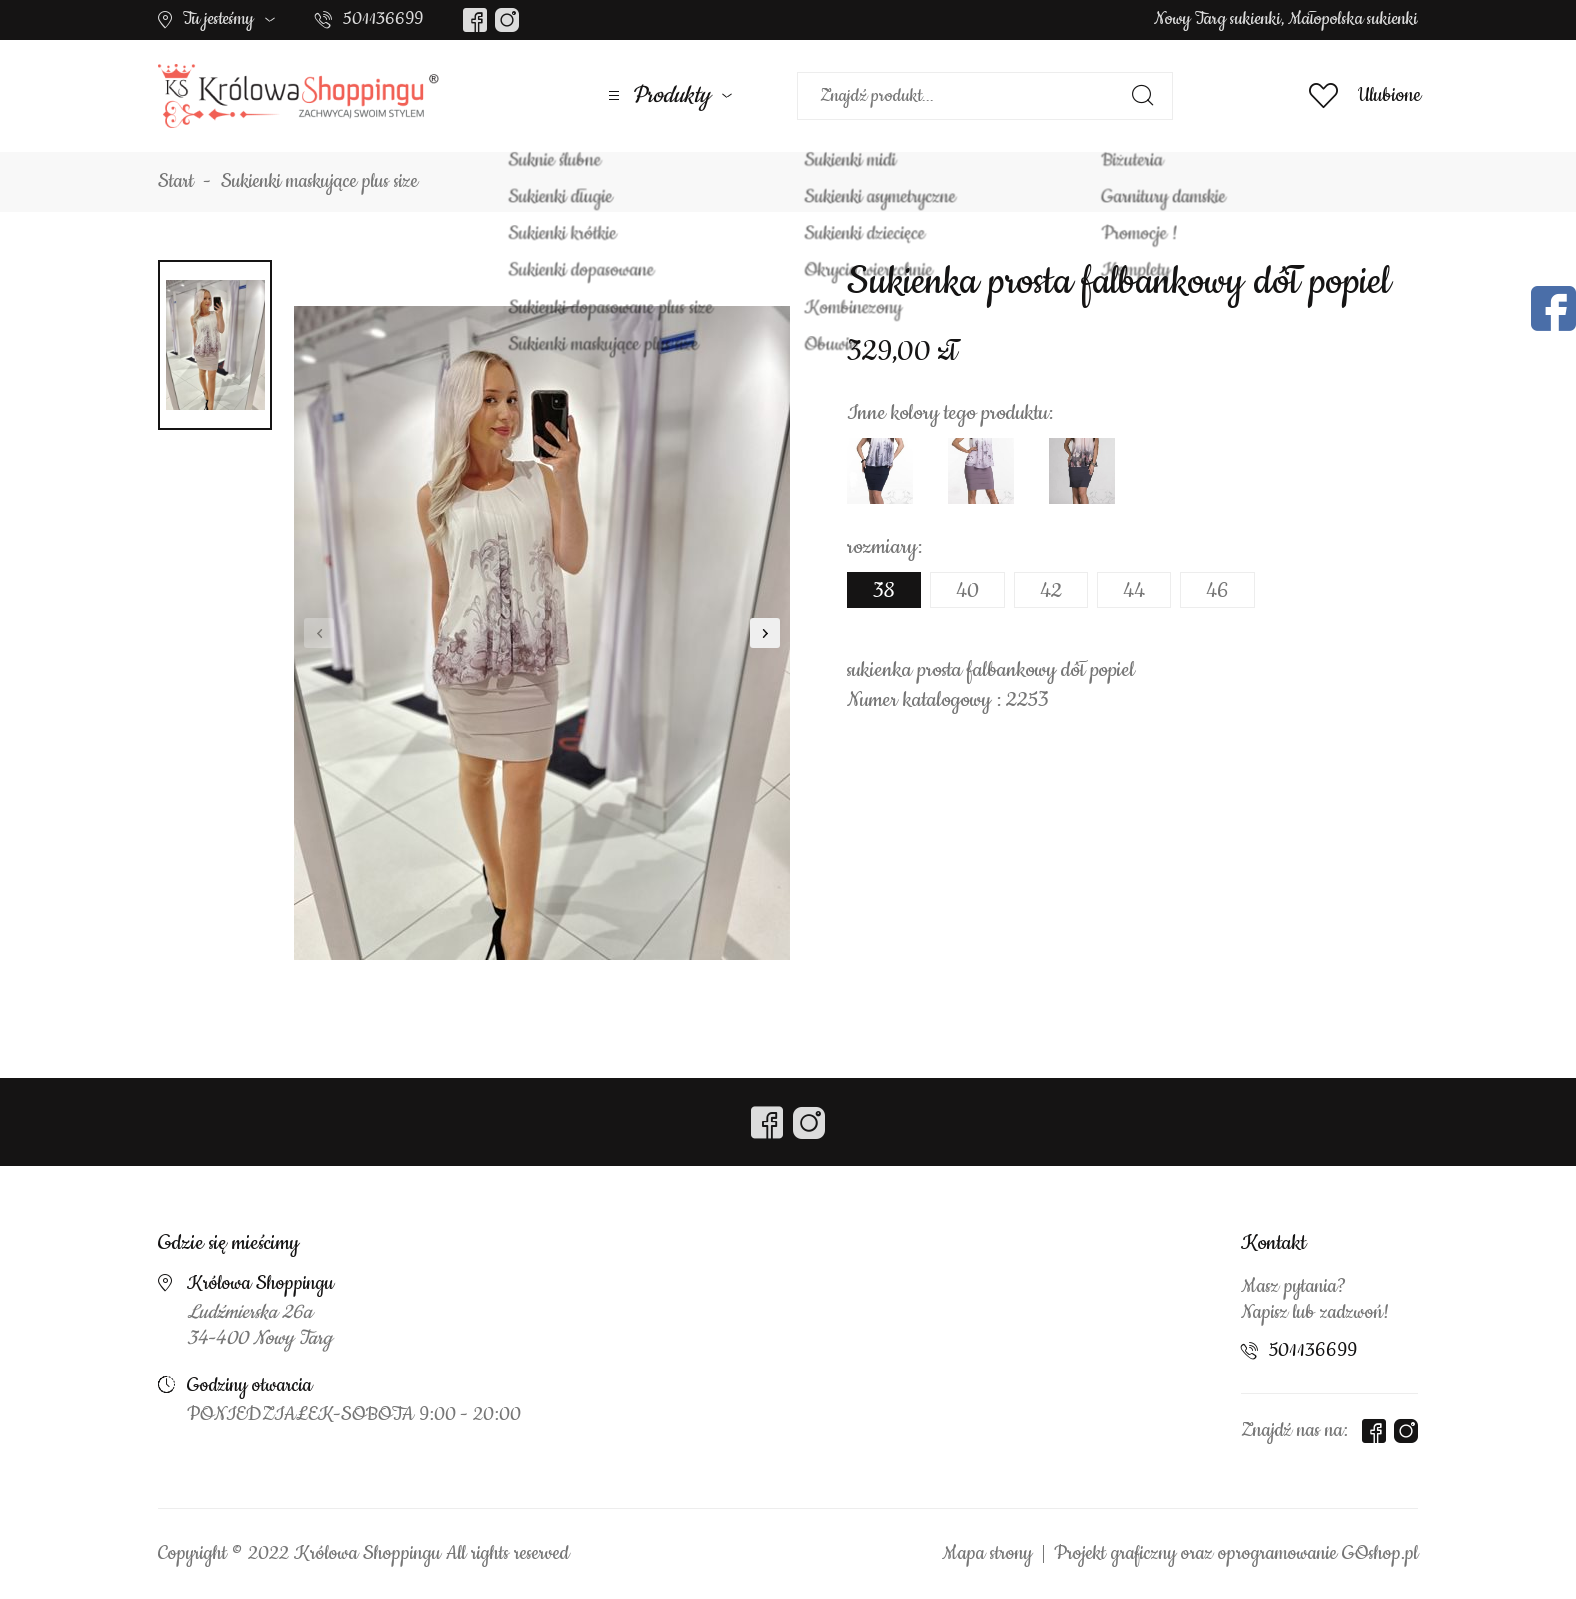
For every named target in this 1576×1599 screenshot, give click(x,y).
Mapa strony (987, 1554)
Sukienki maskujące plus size (319, 182)
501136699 (383, 19)
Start (176, 182)
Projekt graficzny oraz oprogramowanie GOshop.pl (1236, 1554)
